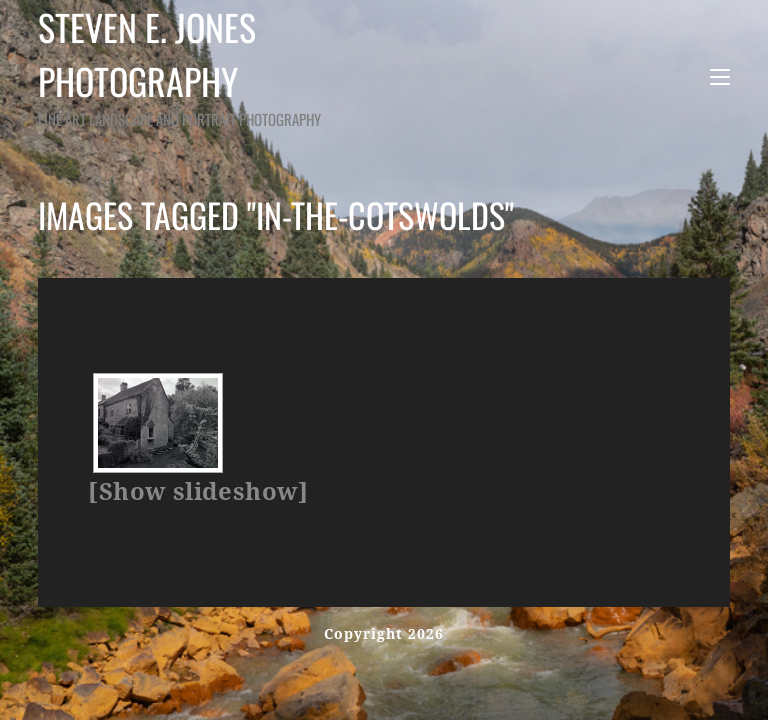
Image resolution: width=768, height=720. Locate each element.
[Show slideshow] (198, 492)
